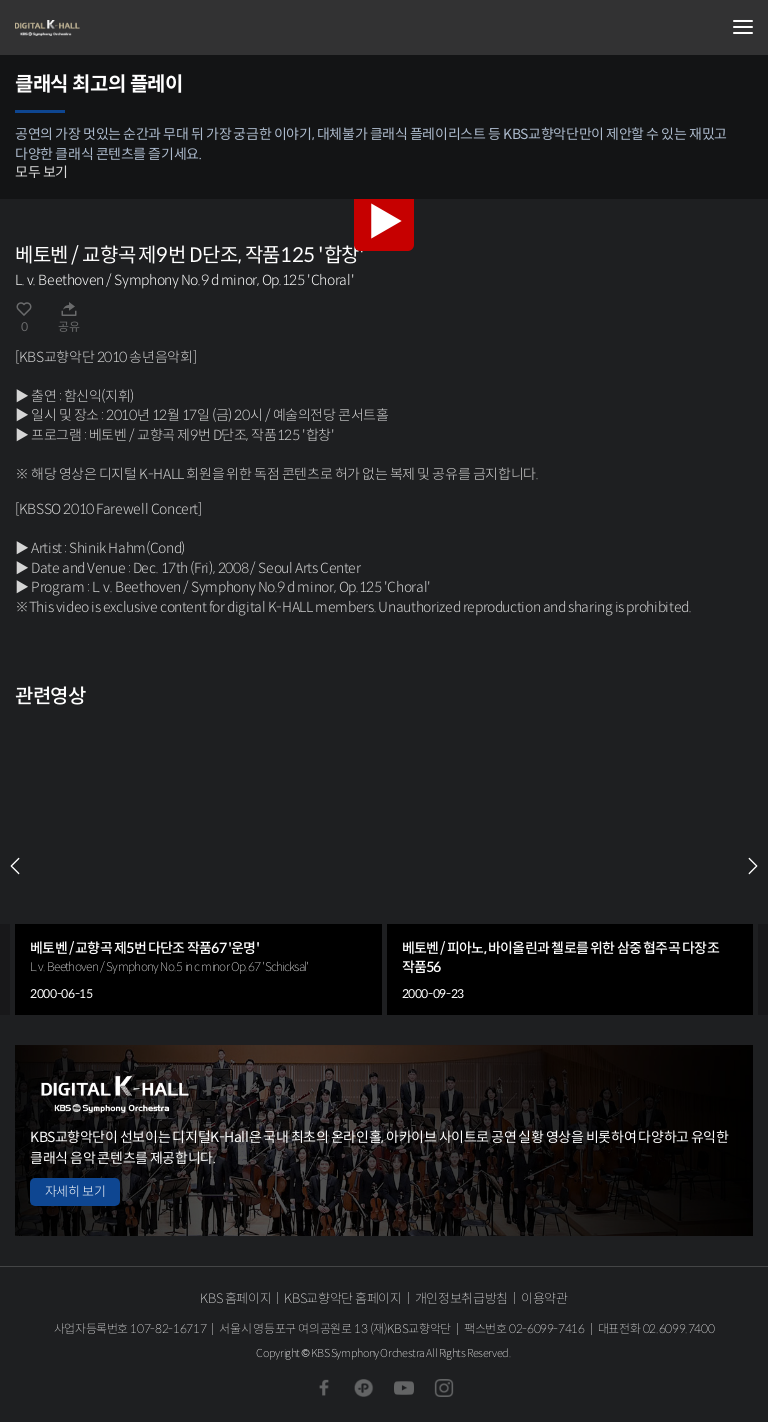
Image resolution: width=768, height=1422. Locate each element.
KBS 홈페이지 (235, 1298)
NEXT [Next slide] (753, 866)
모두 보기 (41, 172)
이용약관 (544, 1298)
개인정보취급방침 (461, 1298)
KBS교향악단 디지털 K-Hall (115, 28)
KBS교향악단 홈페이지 (342, 1298)
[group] (198, 866)
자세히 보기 (75, 1191)
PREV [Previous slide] (15, 866)
